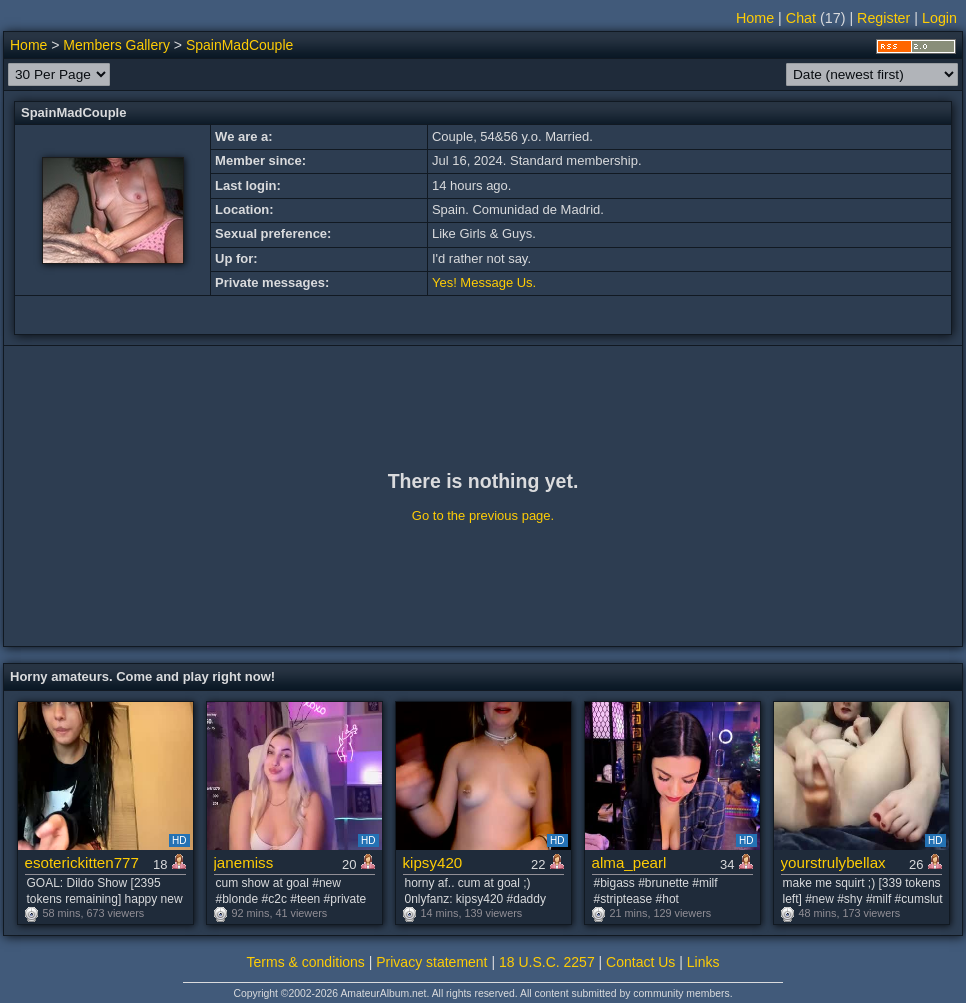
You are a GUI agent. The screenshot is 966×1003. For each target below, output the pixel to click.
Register (883, 18)
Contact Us (640, 962)
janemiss (244, 862)
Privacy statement (431, 962)
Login (939, 18)
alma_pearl (629, 862)
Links (703, 962)
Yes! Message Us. (484, 282)
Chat (801, 18)
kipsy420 (433, 862)
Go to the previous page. (483, 515)
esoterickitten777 (82, 862)
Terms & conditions (306, 962)
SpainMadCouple (239, 45)
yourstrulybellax (833, 862)
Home (755, 18)
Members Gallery (116, 45)
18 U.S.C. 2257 (547, 962)
